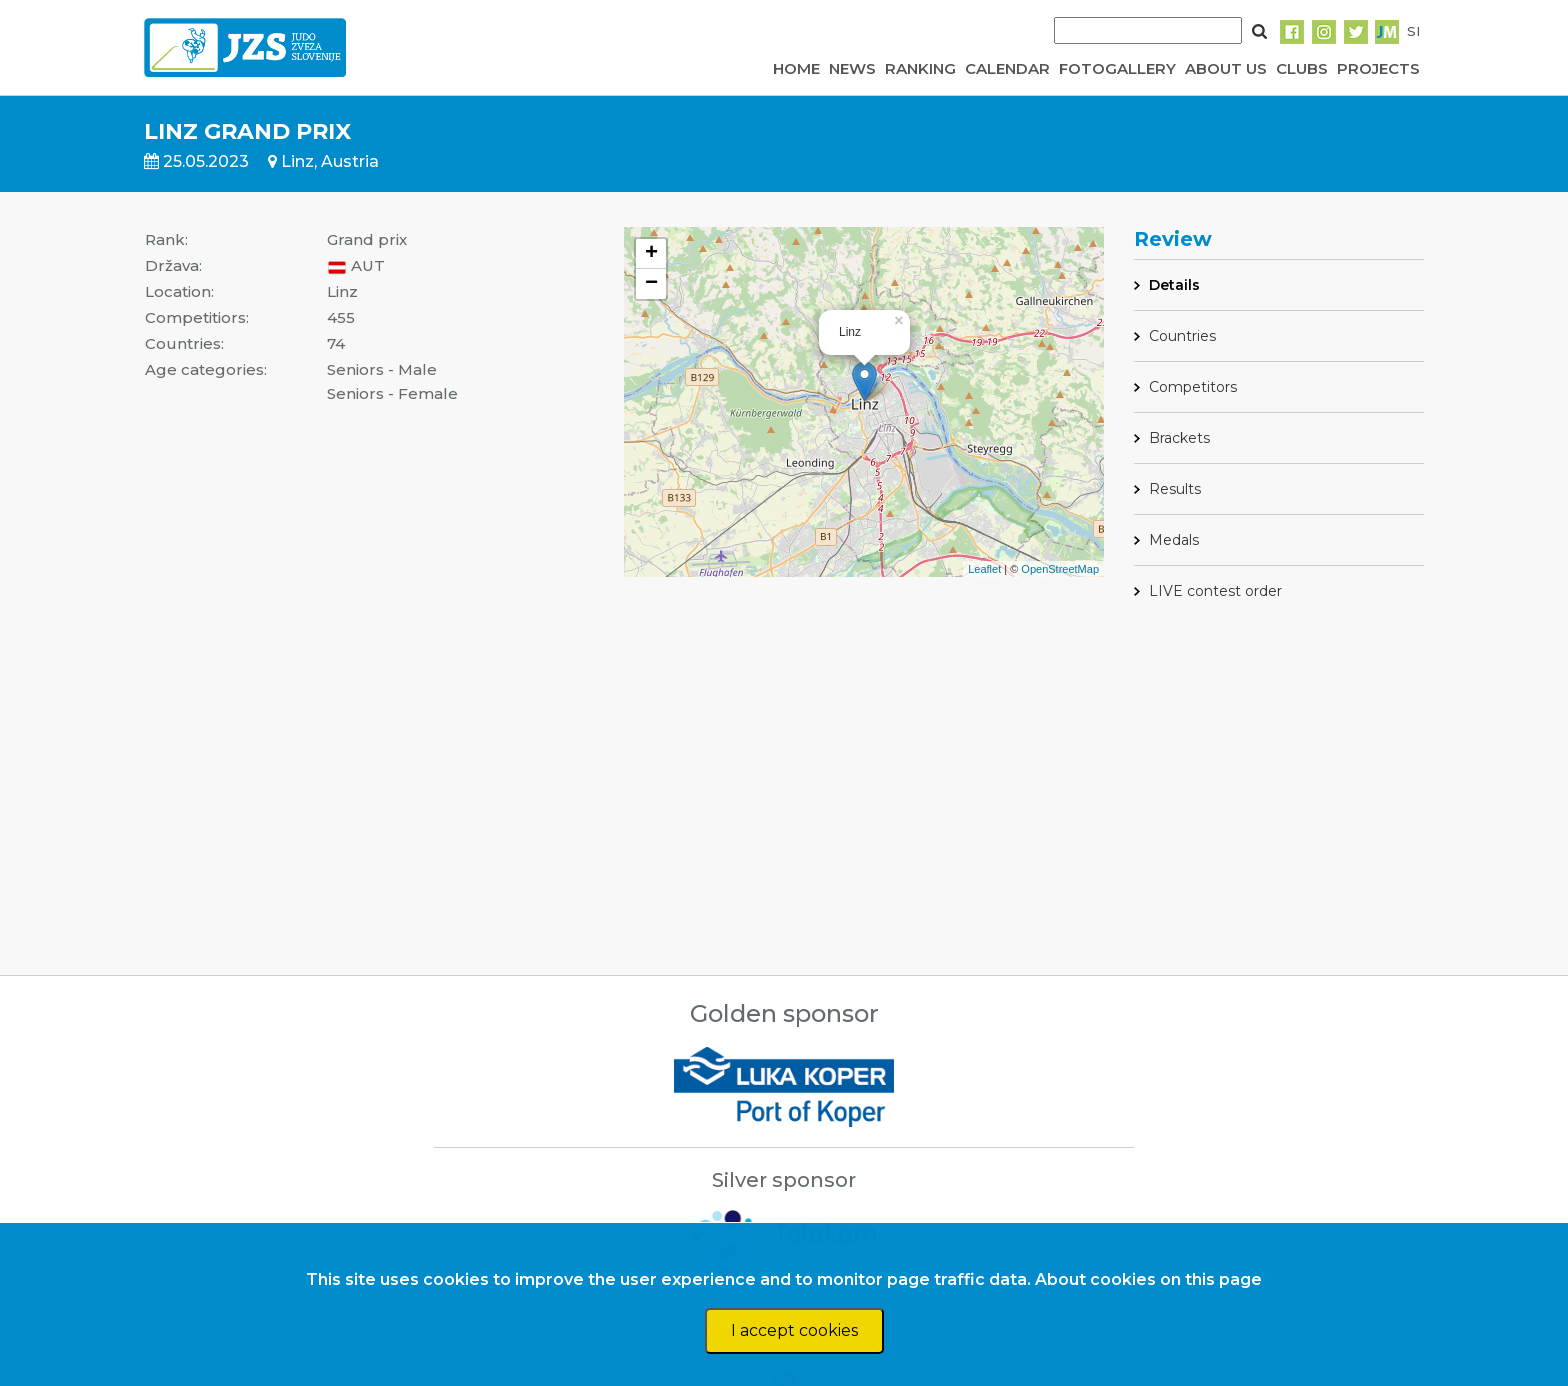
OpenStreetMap (1060, 569)
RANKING (920, 68)
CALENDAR (1007, 68)
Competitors (1193, 387)
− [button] (651, 284)
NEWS (852, 68)
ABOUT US (1226, 68)
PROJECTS (1378, 68)
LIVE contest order (1215, 591)
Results (1175, 489)
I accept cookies (794, 1330)
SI (1413, 31)
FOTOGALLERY (1117, 68)
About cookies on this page (1148, 1279)
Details (1174, 285)
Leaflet (984, 569)
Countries (1182, 336)
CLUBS (1302, 68)
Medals (1174, 540)
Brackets (1179, 438)
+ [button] (651, 254)
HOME (796, 68)
